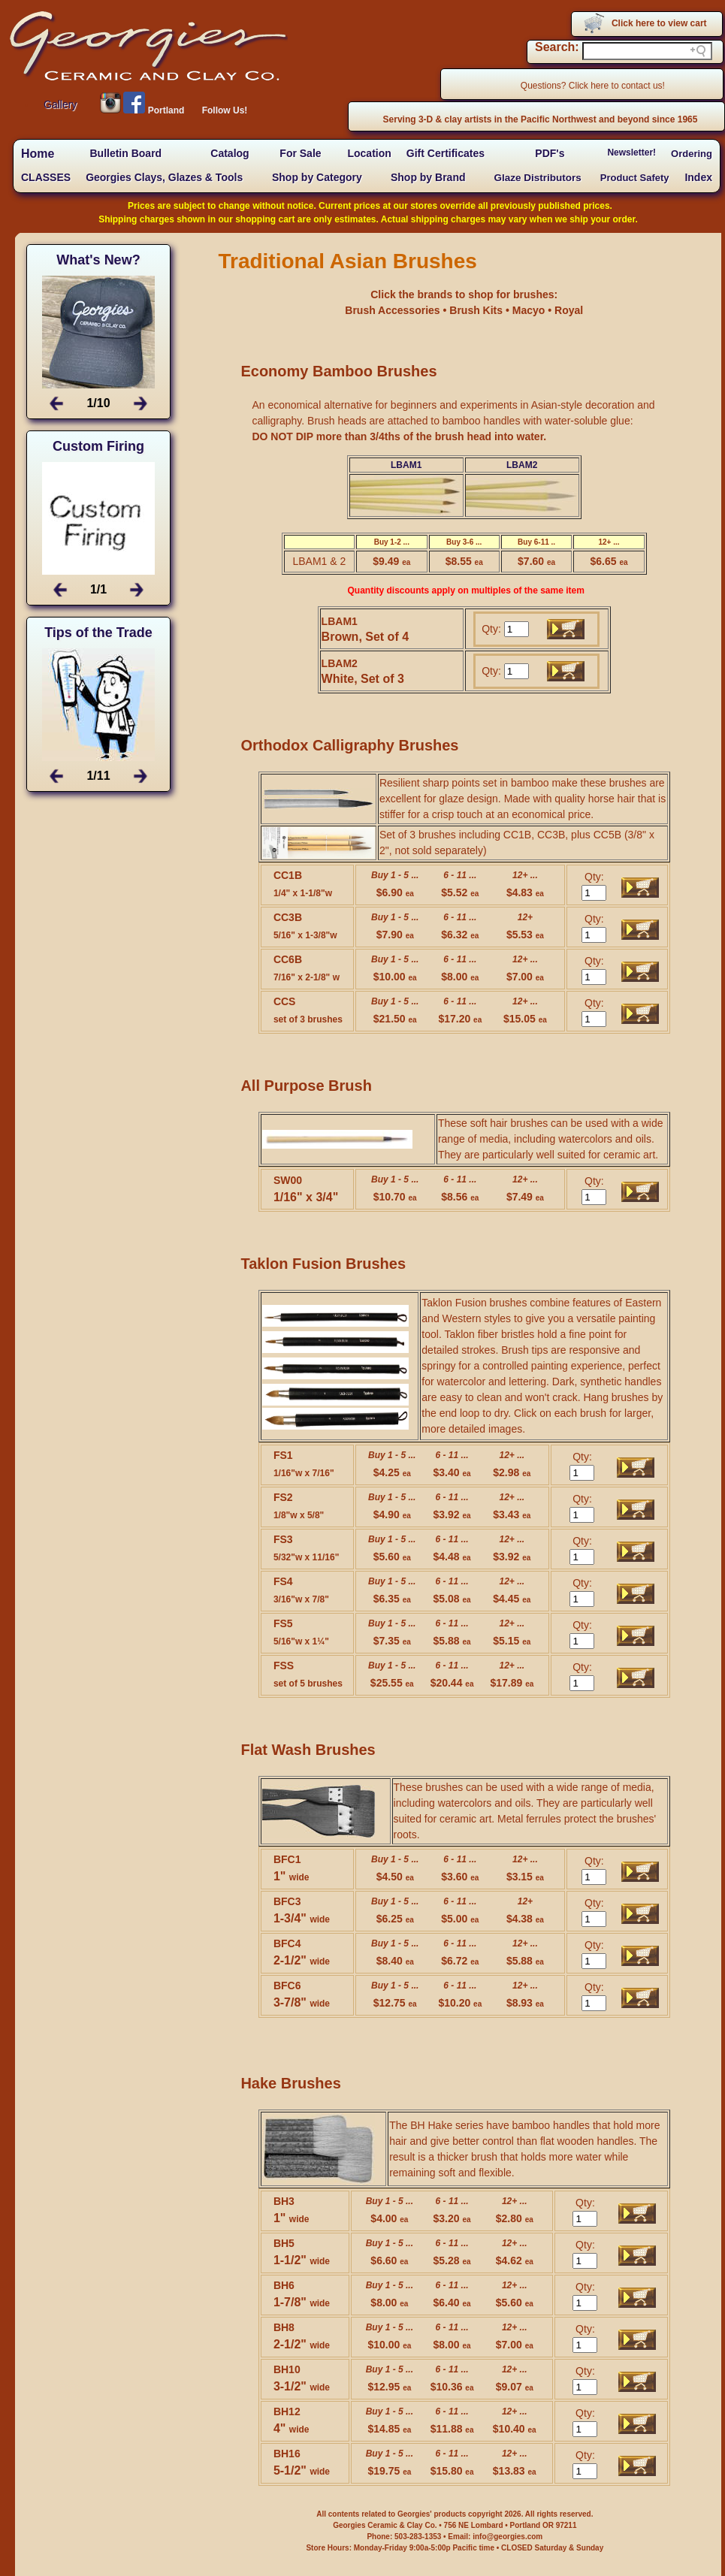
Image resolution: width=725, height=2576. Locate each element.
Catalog (229, 153)
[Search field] (647, 51)
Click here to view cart (659, 23)
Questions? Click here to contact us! (593, 85)
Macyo (530, 310)
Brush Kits (477, 310)
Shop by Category (317, 177)
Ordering (691, 153)
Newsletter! (631, 152)
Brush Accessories (394, 310)
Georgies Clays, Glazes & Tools (164, 177)
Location (369, 153)
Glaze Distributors (538, 177)
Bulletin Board (125, 153)
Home (37, 153)
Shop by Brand (428, 177)
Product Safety (634, 177)
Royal (568, 310)
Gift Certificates (445, 153)
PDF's (549, 153)
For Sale (300, 153)
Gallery (60, 104)
